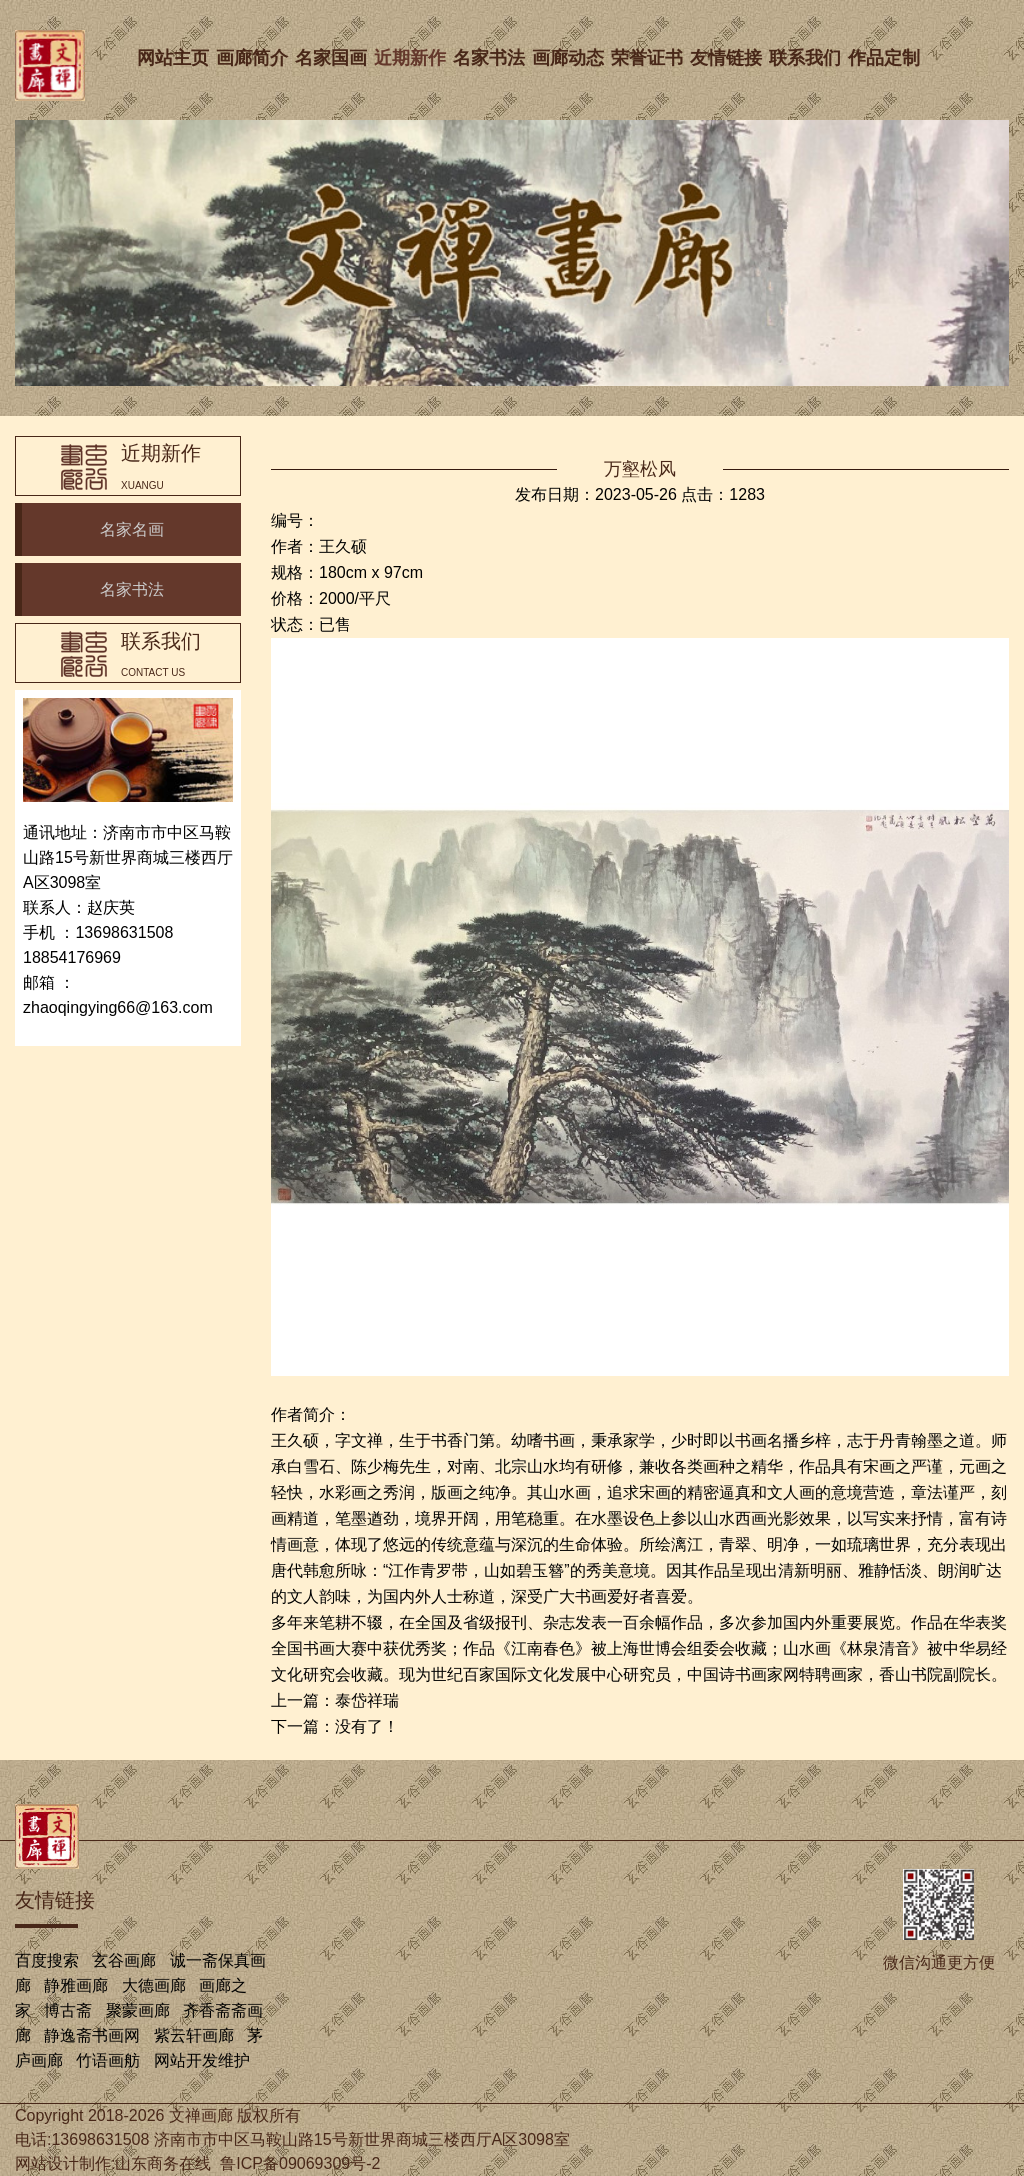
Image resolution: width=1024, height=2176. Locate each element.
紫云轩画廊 (194, 2035)
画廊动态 (570, 58)
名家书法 (491, 58)
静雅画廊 (76, 1985)
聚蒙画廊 (138, 2010)
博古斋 (68, 2010)
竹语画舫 (108, 2060)
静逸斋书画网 (92, 2035)
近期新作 (412, 58)
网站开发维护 (202, 2060)
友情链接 (728, 58)
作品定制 (886, 58)
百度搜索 (47, 1960)
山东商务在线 (163, 2163)
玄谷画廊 (124, 1960)
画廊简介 (254, 58)
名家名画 (132, 529)
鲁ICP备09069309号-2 (300, 2163)
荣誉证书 (649, 58)
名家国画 (333, 58)
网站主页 (175, 58)
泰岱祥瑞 (367, 1700)
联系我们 (807, 58)
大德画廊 (154, 1985)
